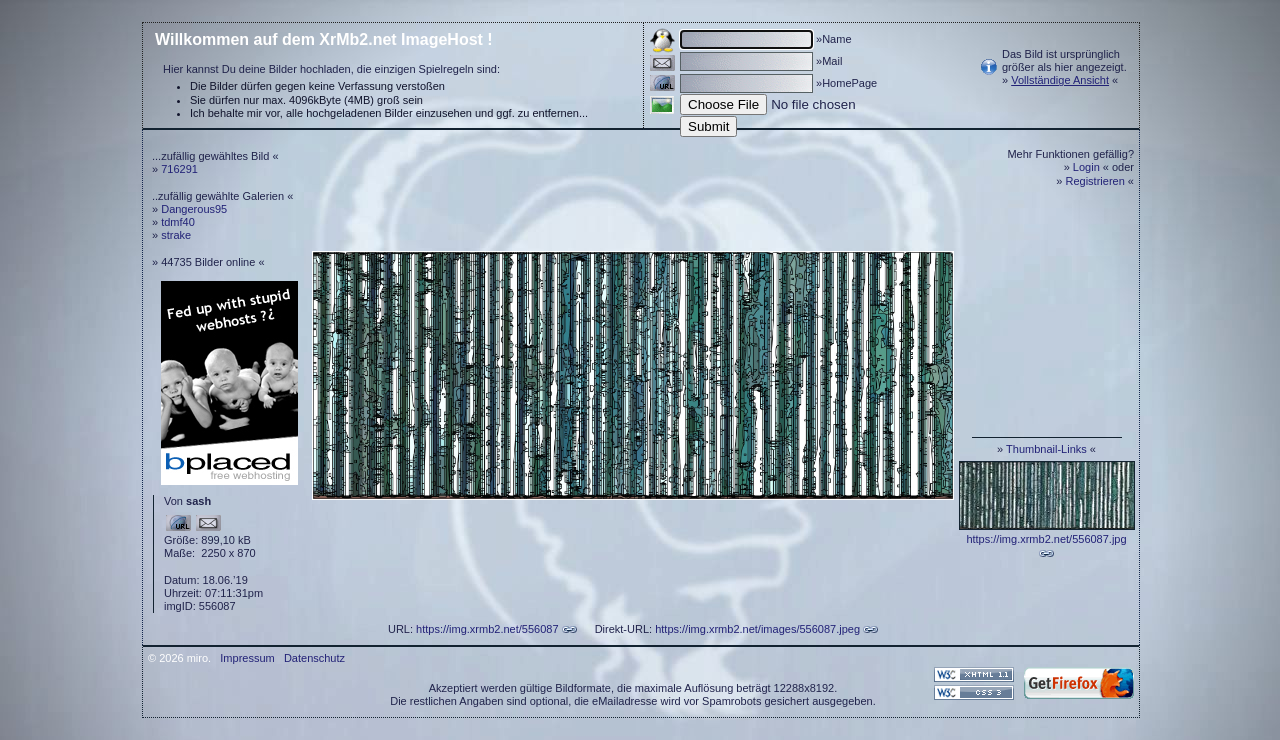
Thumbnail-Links (1046, 449)
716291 (179, 169)
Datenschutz (314, 658)
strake (176, 235)
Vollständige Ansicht (1060, 80)
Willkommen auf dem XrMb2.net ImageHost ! (324, 39)
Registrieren (1095, 181)
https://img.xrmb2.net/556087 (487, 629)
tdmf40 (178, 222)
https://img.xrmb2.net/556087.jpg (1046, 539)
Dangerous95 (194, 209)
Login (1086, 167)
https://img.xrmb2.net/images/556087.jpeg (757, 629)
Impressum (247, 658)
